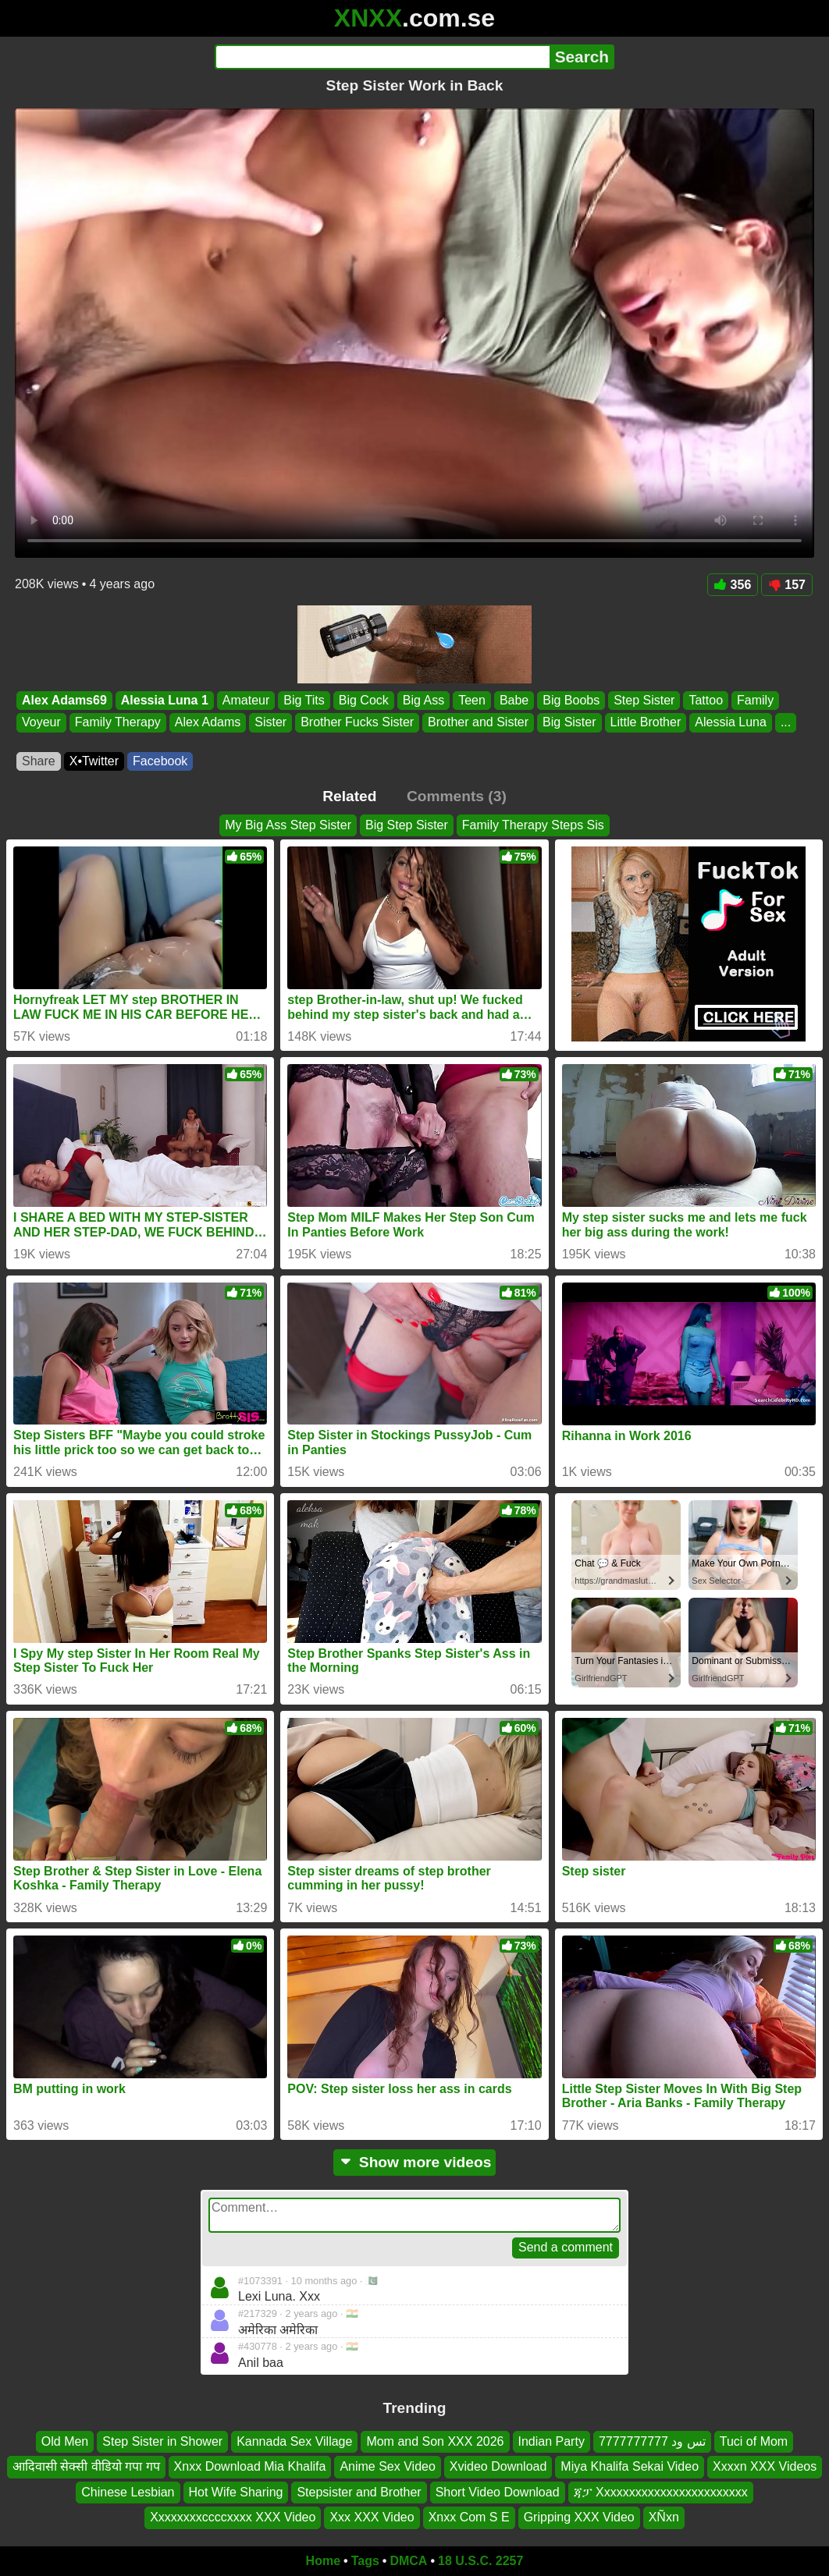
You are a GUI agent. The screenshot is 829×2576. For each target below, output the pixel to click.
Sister (270, 722)
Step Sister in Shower (162, 2441)
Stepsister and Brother (359, 2492)
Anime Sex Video (387, 2466)
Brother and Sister (478, 722)
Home (323, 2560)
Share (38, 761)
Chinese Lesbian (127, 2492)
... (786, 722)
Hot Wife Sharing (236, 2492)
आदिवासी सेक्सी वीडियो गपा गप (86, 2466)
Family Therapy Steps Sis (533, 825)
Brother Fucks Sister (357, 722)
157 (787, 584)
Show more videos (415, 2162)
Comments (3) (457, 796)
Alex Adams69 (64, 700)
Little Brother (645, 722)
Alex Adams (207, 722)
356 (733, 584)
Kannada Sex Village (294, 2441)
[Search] (382, 56)
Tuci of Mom (754, 2441)
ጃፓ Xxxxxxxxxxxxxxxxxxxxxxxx (661, 2492)
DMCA (408, 2560)
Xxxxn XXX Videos (765, 2466)
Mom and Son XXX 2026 (434, 2441)
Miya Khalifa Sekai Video (629, 2466)
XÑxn (664, 2517)
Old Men (64, 2441)
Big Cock (364, 700)
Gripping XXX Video (579, 2517)
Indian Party (551, 2441)
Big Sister (569, 722)
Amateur (245, 700)
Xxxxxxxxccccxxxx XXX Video (232, 2517)
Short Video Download (498, 2492)
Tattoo (705, 700)
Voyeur (41, 722)
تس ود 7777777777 (652, 2441)
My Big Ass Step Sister (288, 825)
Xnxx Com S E (469, 2517)
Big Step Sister (406, 825)
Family (755, 700)
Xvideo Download (498, 2466)
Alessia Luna (731, 722)
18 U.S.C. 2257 (480, 2560)
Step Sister (644, 700)
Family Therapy (118, 722)
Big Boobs (571, 700)
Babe (514, 700)
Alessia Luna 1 (164, 700)
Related (349, 796)
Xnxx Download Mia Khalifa (250, 2466)
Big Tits (303, 700)
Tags (365, 2560)
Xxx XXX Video (371, 2517)
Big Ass (423, 700)
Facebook (160, 761)
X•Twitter (94, 761)
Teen (472, 700)
